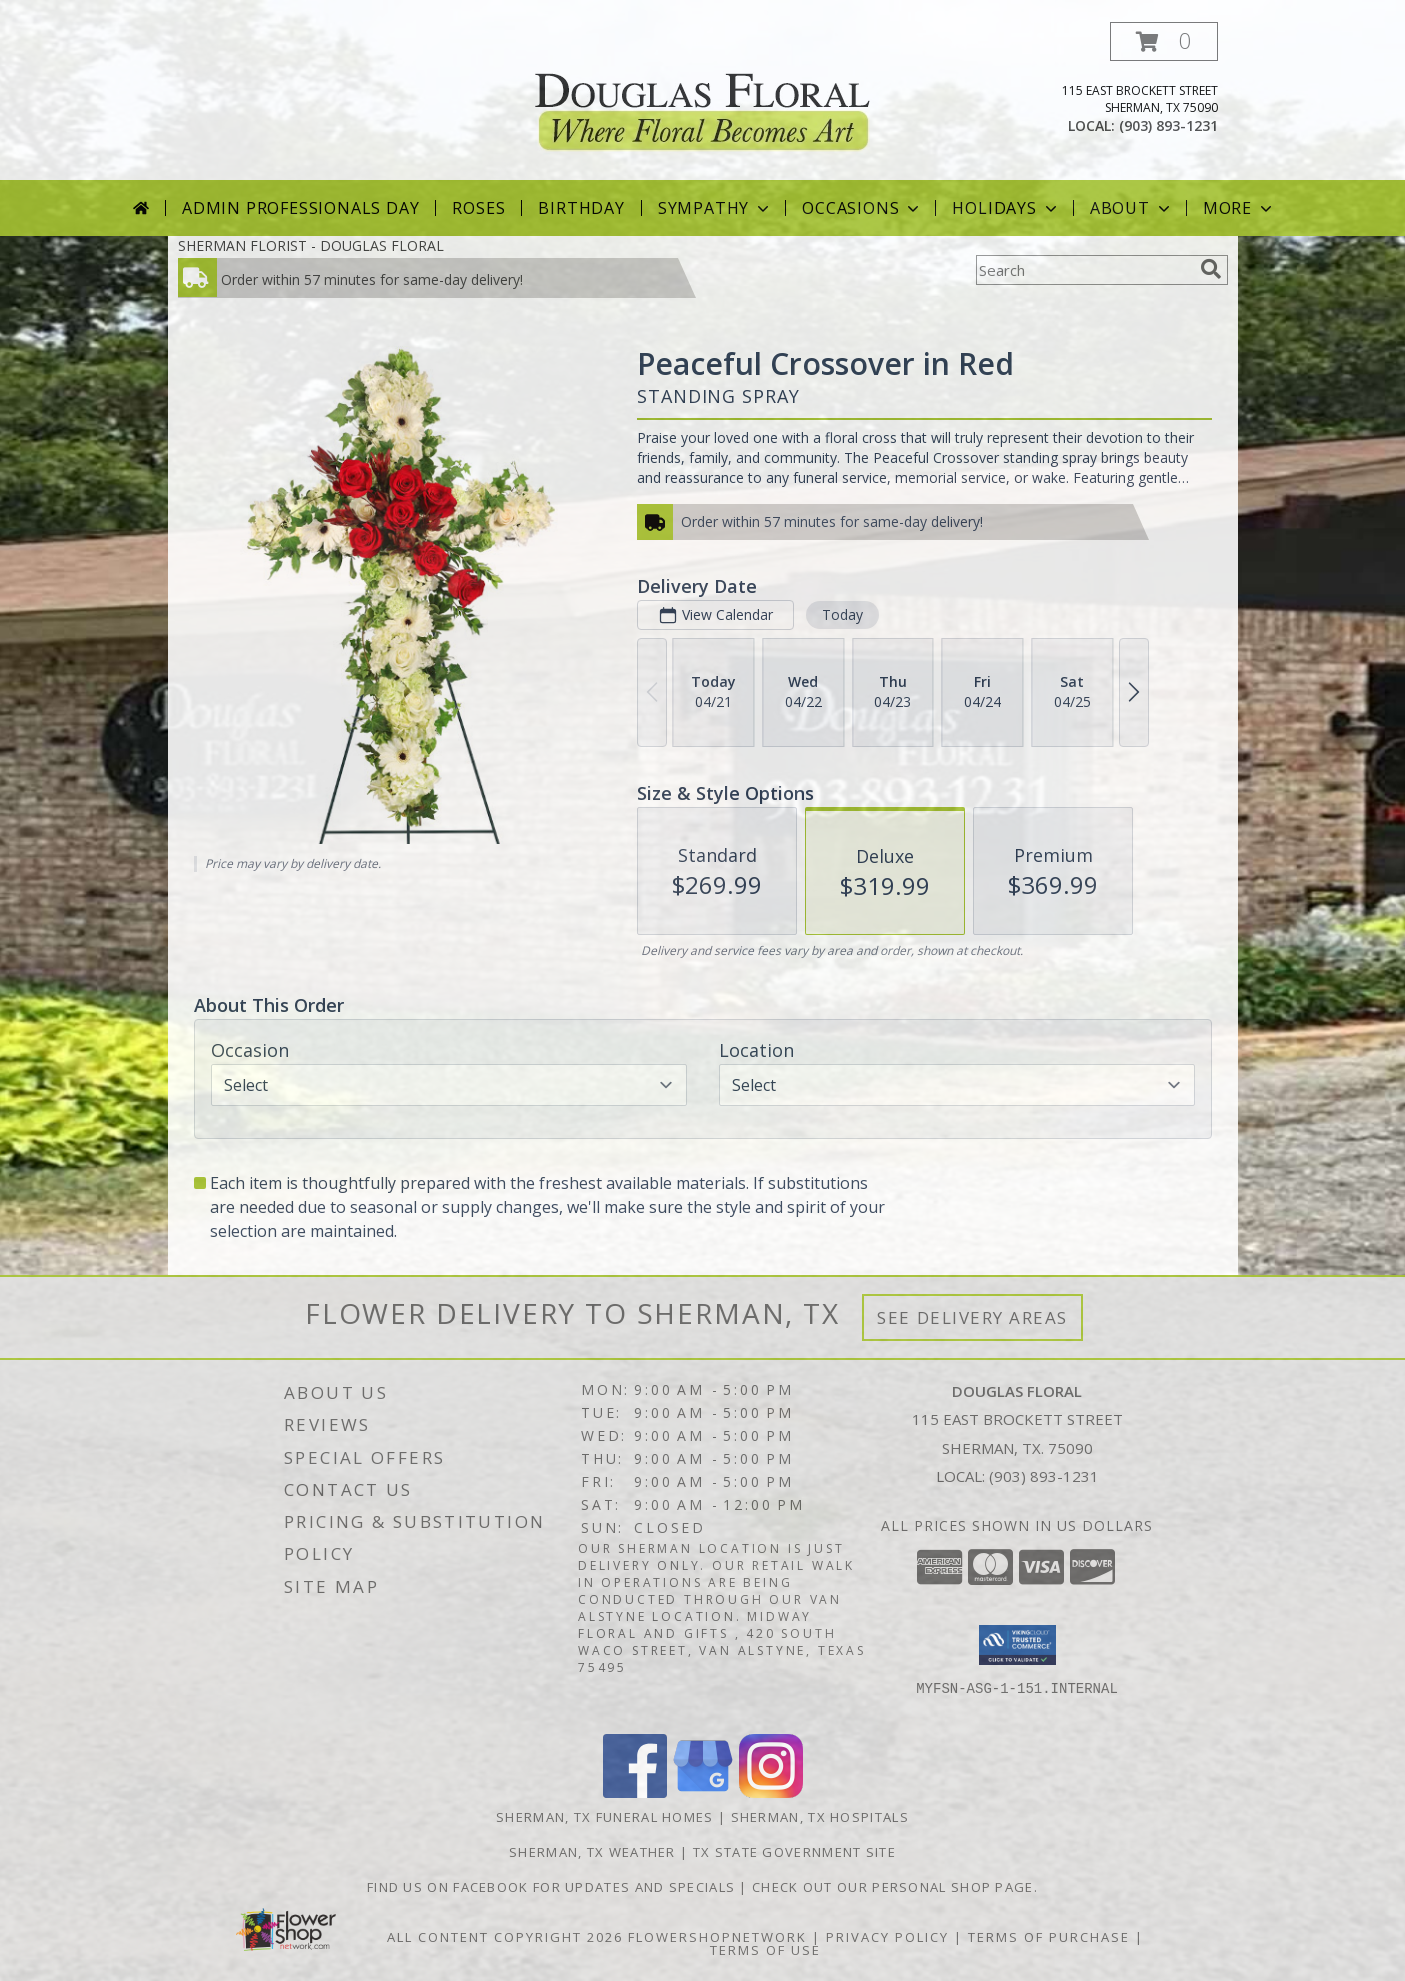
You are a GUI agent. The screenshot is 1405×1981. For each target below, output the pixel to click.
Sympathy (715, 208)
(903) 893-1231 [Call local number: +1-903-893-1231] (1168, 125)
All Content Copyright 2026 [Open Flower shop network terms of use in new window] (505, 1937)
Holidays (1006, 208)
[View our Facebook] (635, 1792)
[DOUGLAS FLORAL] (702, 98)
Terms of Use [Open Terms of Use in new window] (765, 1950)
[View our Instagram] (771, 1792)
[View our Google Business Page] (703, 1792)
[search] (1211, 269)
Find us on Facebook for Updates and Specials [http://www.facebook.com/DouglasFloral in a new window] (553, 1887)
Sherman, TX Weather (592, 1852)
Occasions (862, 208)
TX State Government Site (794, 1852)
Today (841, 614)
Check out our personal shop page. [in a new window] (895, 1887)
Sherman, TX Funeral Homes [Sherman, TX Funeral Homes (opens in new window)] (605, 1817)
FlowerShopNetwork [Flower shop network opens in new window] (717, 1937)
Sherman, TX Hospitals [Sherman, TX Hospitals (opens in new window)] (820, 1817)
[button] (1164, 41)
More (1239, 208)
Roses (478, 208)
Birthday (581, 208)
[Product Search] (1084, 270)
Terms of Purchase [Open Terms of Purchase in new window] (1049, 1937)
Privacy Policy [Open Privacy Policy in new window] (887, 1937)
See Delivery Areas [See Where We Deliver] (972, 1317)
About (1132, 208)
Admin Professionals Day (300, 208)
